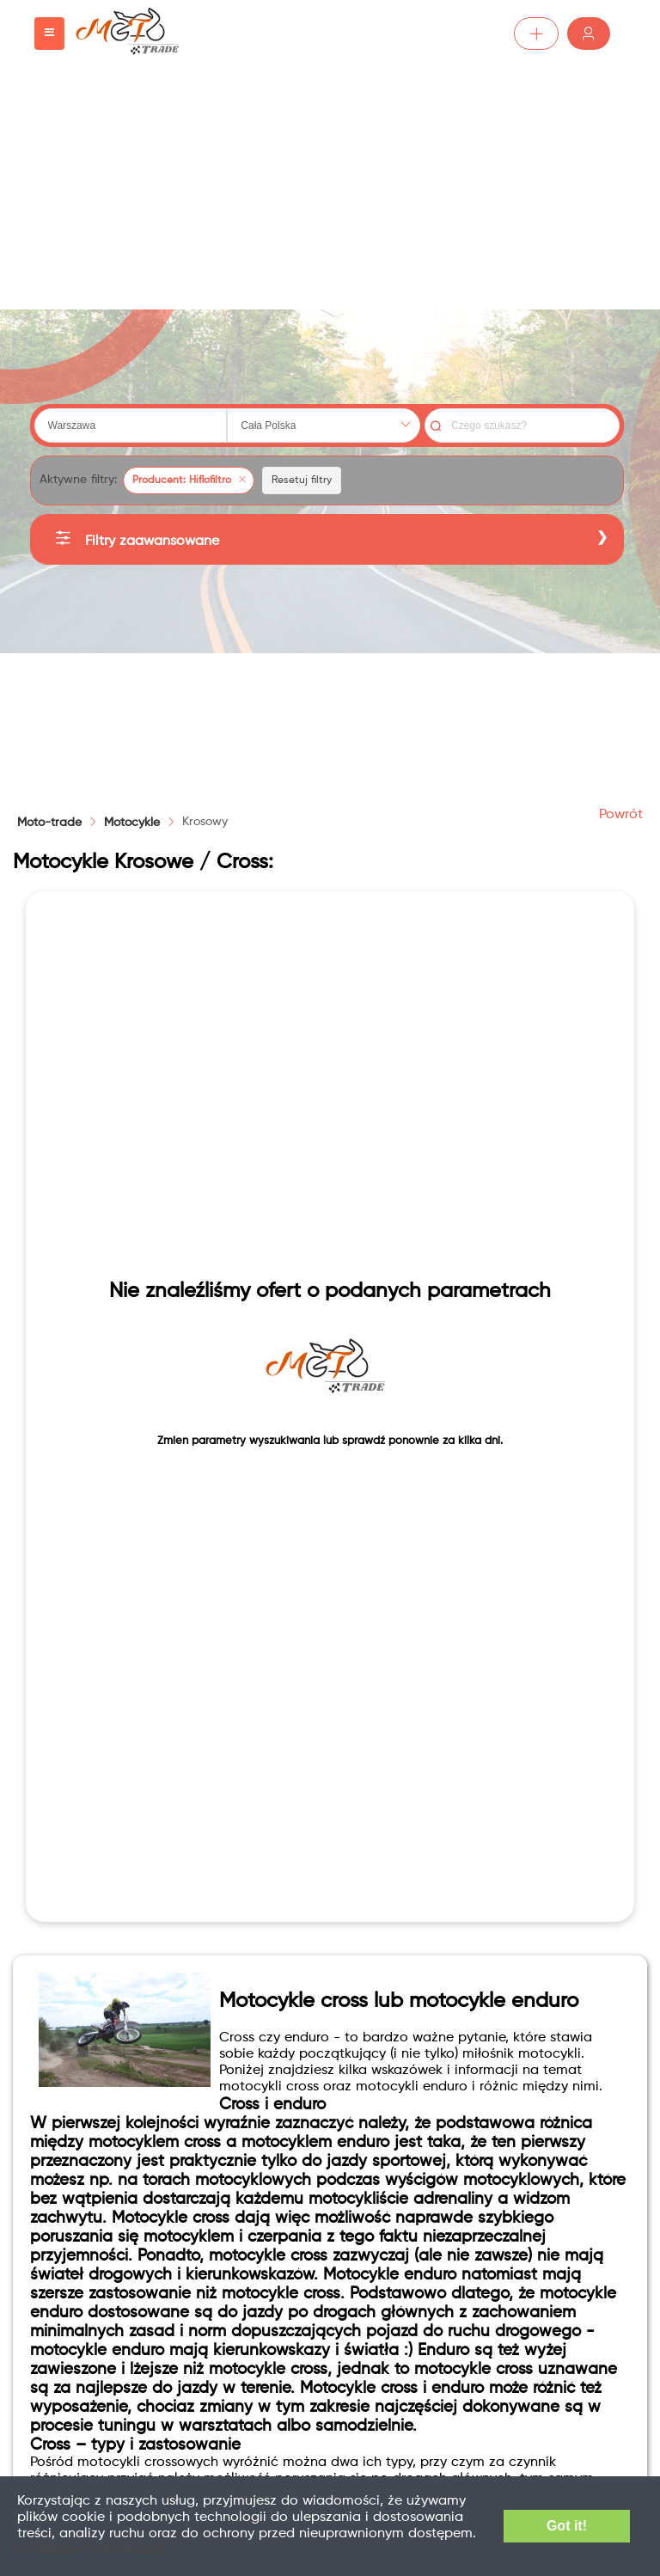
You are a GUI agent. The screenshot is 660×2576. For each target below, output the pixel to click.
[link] (132, 823)
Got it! (567, 2525)
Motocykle (132, 823)
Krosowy (205, 822)
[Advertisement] (330, 189)
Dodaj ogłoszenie (536, 33)
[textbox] (131, 425)
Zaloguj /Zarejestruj (588, 33)
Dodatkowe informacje (89, 2550)
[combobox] (131, 425)
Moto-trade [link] (49, 823)
